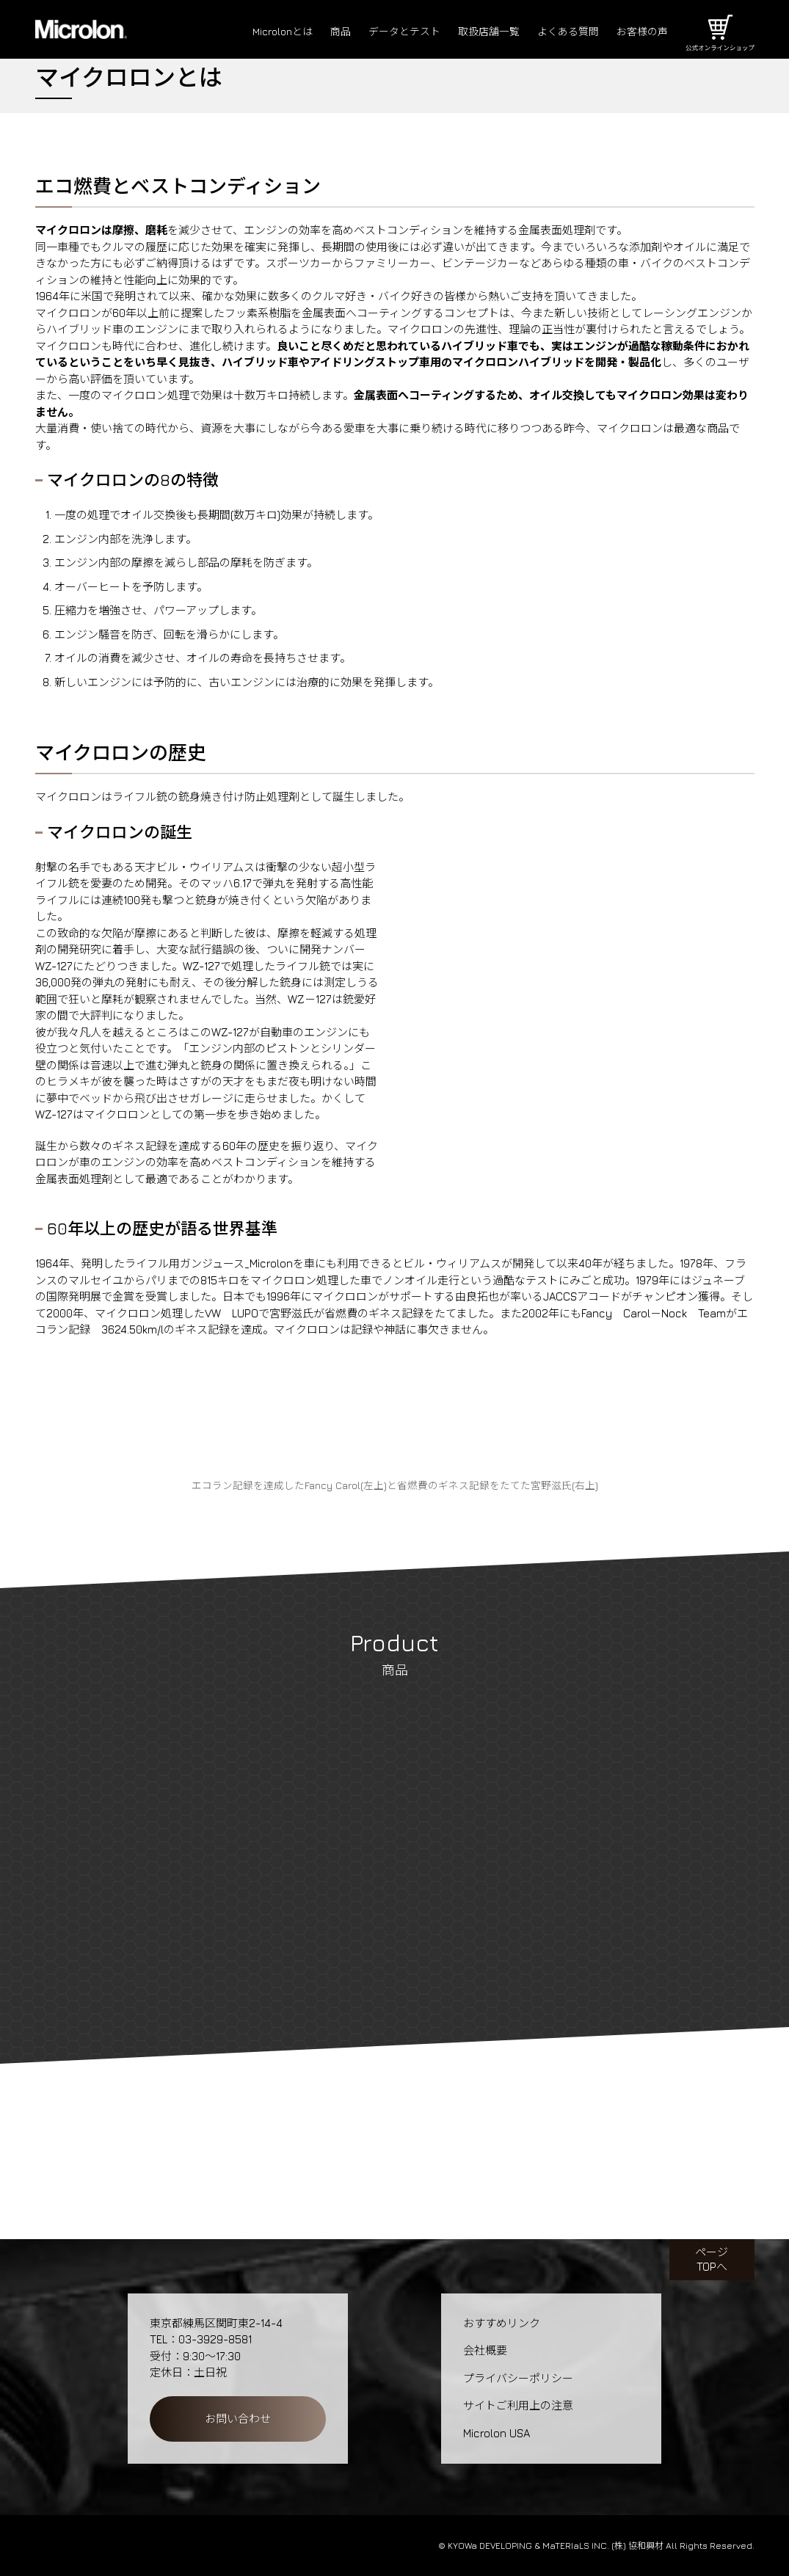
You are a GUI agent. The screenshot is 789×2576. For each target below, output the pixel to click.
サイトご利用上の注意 (518, 2405)
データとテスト (389, 32)
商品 (322, 32)
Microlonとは (261, 32)
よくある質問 (562, 32)
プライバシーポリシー (518, 2378)
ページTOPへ (711, 2259)
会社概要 (485, 2350)
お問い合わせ (238, 2418)
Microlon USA (496, 2433)
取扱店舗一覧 (479, 32)
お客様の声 (640, 32)
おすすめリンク (501, 2323)
